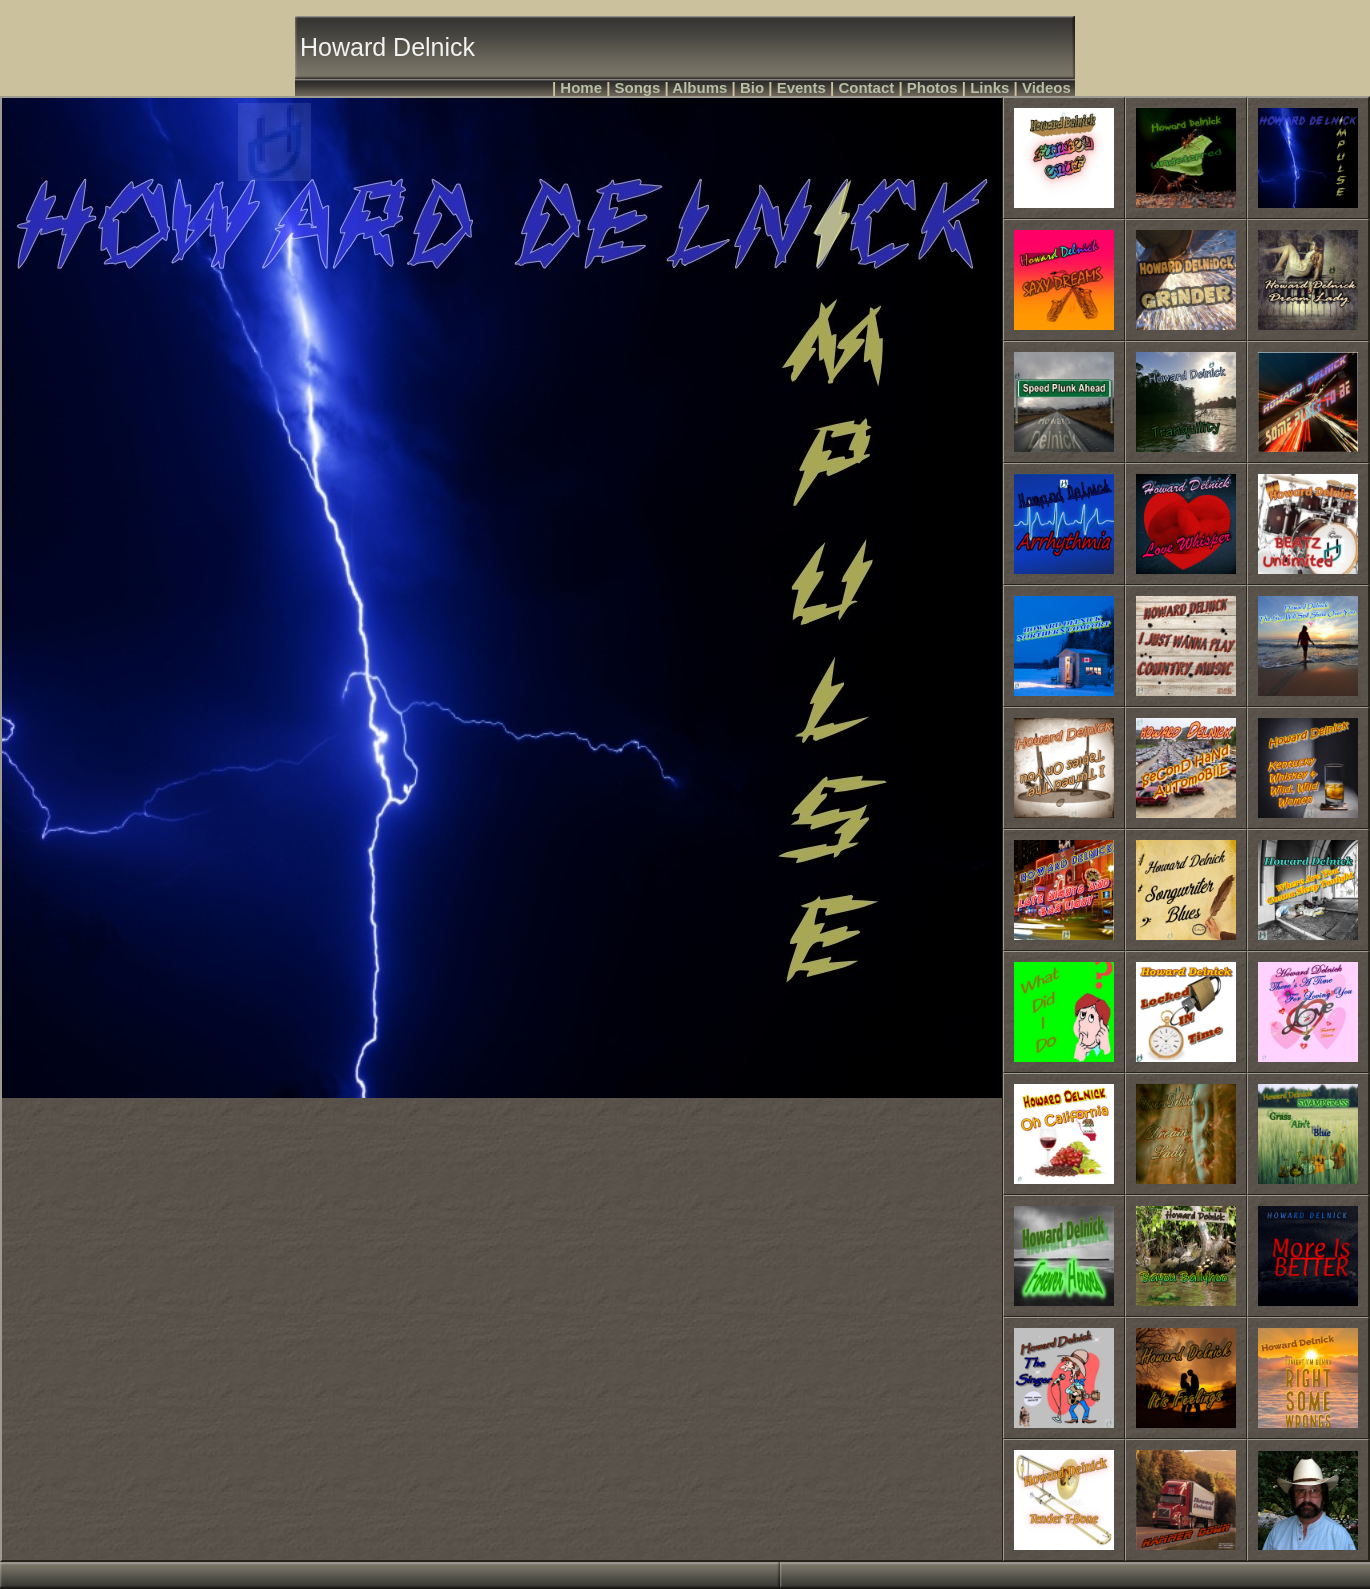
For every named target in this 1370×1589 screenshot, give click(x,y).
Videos (1046, 87)
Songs (638, 87)
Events (801, 87)
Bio (752, 87)
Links (989, 87)
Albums (699, 87)
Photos (932, 87)
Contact (866, 87)
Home (581, 87)
